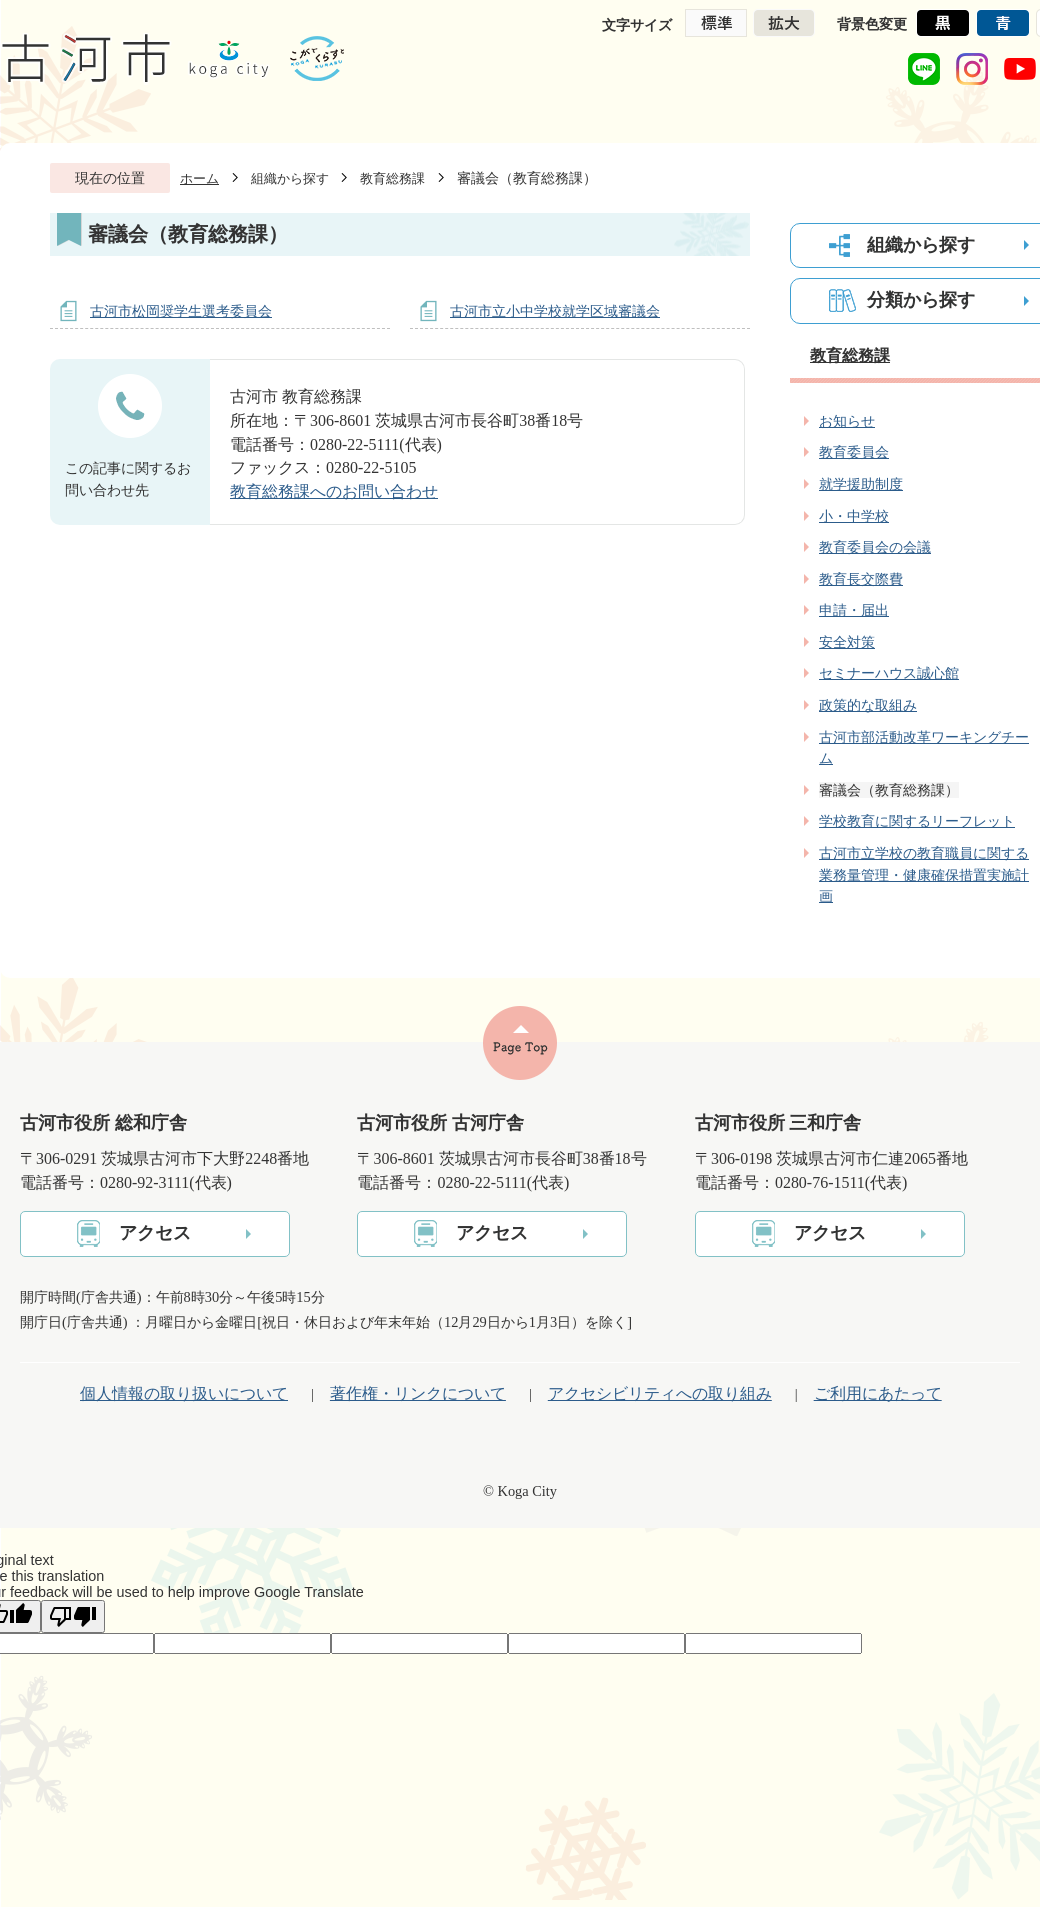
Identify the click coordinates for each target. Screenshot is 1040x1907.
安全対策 (847, 642)
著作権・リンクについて (418, 1393)
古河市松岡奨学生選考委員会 (181, 311)
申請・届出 (854, 610)
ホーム (199, 178)
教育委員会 (854, 452)
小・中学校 (854, 516)
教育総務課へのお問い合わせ (334, 491)
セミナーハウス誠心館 (889, 673)
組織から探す (290, 178)
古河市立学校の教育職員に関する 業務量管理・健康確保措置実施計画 (924, 874)
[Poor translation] (73, 1616)
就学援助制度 (861, 484)
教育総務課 (392, 178)
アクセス (155, 1233)
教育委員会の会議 (875, 547)
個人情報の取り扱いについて (184, 1393)
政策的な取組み (868, 705)
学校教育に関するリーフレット (917, 821)
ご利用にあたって (878, 1393)
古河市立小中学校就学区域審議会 (555, 311)
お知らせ (847, 421)
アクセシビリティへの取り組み (660, 1393)
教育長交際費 (861, 579)
